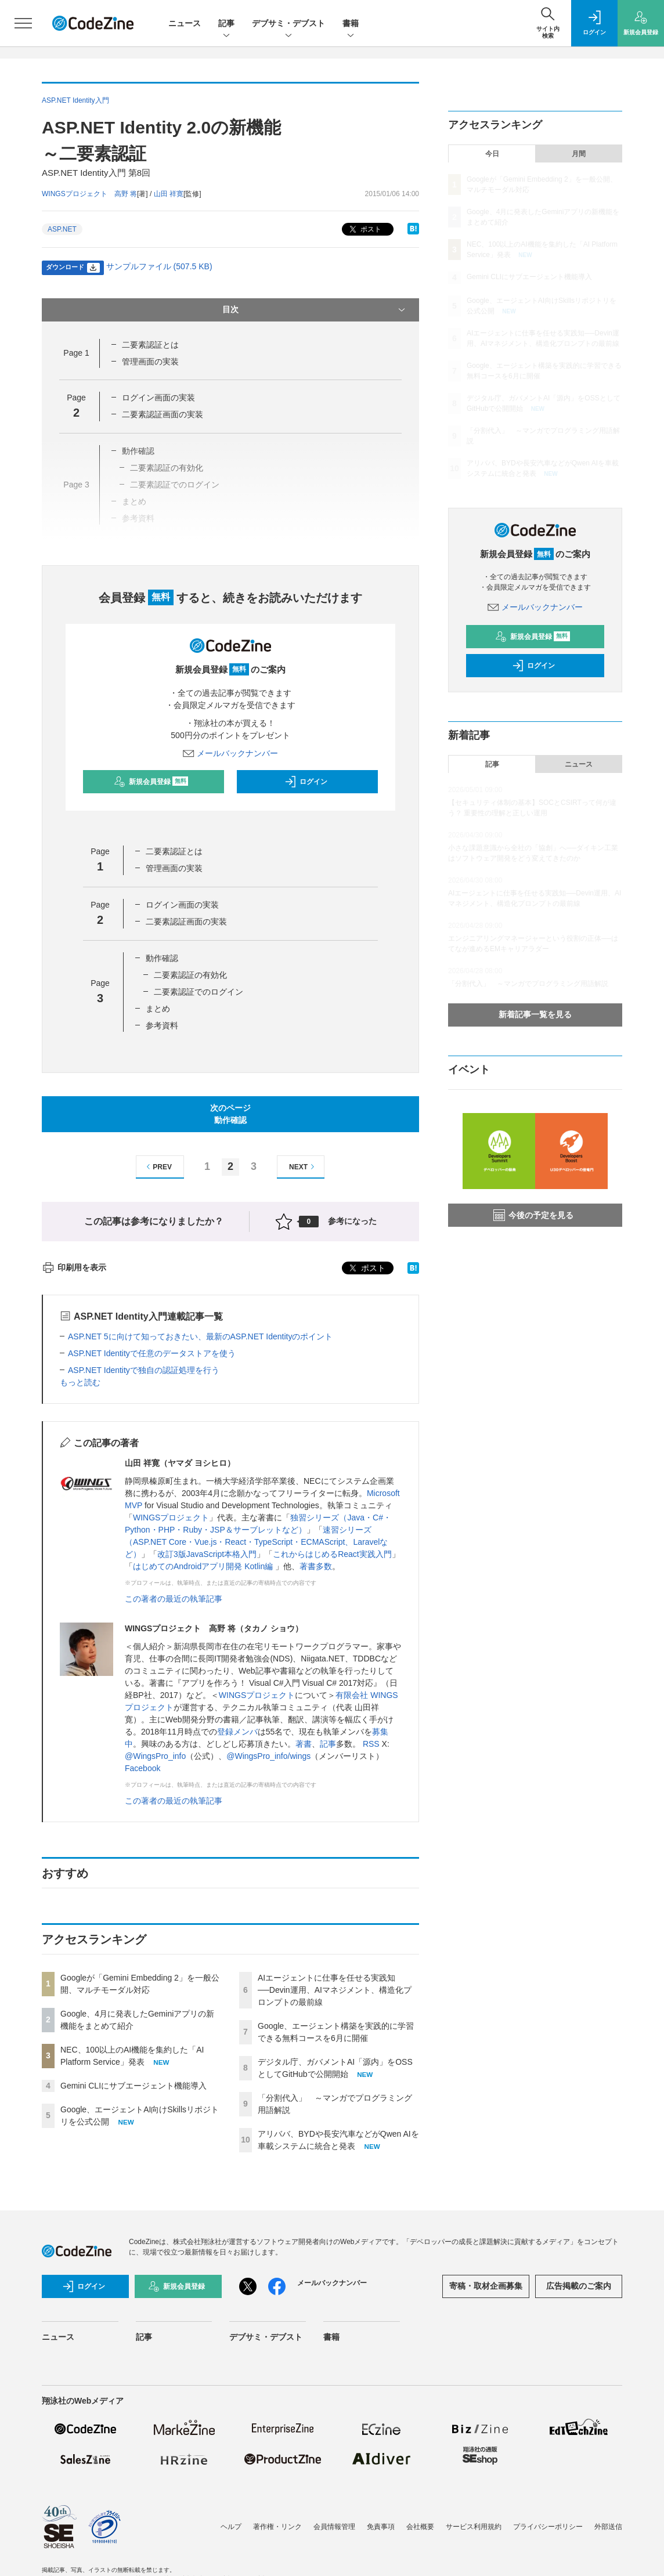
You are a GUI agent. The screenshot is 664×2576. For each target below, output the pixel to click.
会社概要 (420, 2527)
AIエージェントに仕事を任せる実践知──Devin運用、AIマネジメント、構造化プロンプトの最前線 (335, 1990)
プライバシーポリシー (548, 2527)
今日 (492, 154)
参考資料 (162, 1025)
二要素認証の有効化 (190, 975)
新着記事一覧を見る (535, 1014)
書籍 (350, 24)
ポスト (364, 229)
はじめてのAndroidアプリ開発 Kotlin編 (204, 1566)
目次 (314, 310)
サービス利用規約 (473, 2527)
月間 (579, 154)
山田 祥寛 (168, 194)
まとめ (158, 1008)
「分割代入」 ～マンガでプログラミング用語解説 (528, 984)
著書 (303, 1743)
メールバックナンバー (230, 753)
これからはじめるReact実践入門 (332, 1554)
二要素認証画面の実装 (162, 414)
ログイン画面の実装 (158, 397)
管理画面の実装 (150, 361)
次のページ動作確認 (230, 1114)
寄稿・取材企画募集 (485, 2285)
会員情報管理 (334, 2527)
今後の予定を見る (533, 1215)
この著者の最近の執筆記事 (173, 1598)
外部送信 (608, 2527)
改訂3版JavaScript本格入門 (207, 1554)
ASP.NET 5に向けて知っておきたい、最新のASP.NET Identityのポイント (200, 1336)
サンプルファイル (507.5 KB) (159, 266)
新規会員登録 (151, 781)
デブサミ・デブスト (288, 24)
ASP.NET (62, 229)
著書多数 (315, 1566)
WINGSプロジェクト (171, 1517)
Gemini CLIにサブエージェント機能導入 (133, 2085)
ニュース (184, 23)
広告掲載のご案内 (578, 2285)
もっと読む (80, 1382)
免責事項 (381, 2527)
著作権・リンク (277, 2527)
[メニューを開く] (23, 23)
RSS (371, 1743)
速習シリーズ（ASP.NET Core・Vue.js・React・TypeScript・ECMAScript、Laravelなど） (256, 1542)
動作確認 (162, 958)
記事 (226, 24)
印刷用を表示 (74, 1267)
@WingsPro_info (155, 1756)
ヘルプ (231, 2527)
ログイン (305, 781)
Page (76, 352)
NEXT (303, 1167)
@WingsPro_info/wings (268, 1756)
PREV (157, 1167)
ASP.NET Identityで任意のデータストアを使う (152, 1353)
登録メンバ (237, 1731)
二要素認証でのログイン (198, 991)
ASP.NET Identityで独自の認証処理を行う (143, 1370)
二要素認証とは (150, 344)
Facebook (142, 1768)
